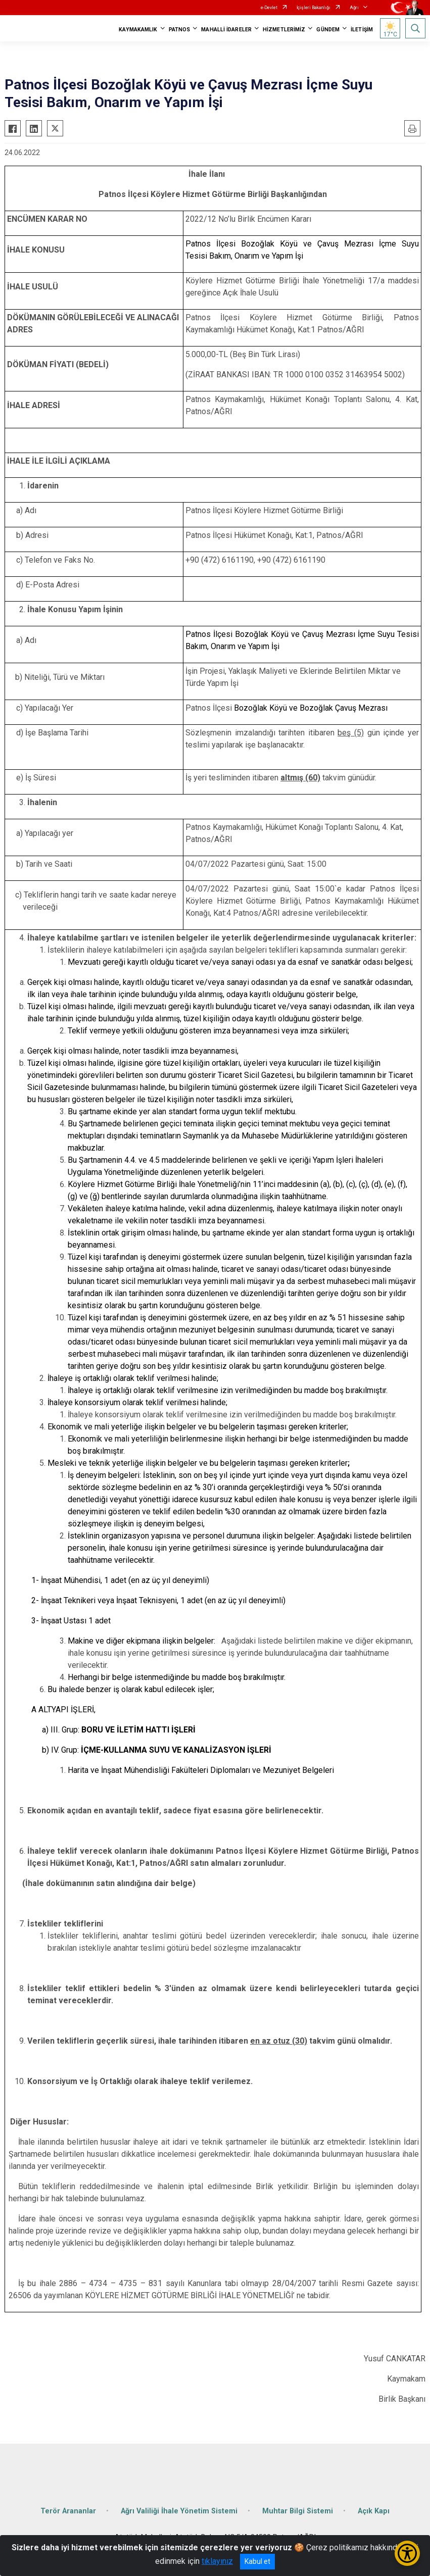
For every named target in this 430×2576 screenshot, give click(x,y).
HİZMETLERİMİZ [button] (284, 29)
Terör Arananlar (68, 2511)
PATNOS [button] (179, 29)
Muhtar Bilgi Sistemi (297, 2511)
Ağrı (354, 7)
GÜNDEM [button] (328, 29)
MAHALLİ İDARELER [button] (226, 29)
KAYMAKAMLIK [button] (138, 29)
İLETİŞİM (362, 29)
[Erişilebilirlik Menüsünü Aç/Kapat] (407, 2553)
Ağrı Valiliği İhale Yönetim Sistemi (179, 2511)
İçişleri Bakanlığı (313, 7)
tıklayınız (217, 2561)
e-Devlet (269, 7)
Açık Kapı (374, 2511)
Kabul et (257, 2561)
